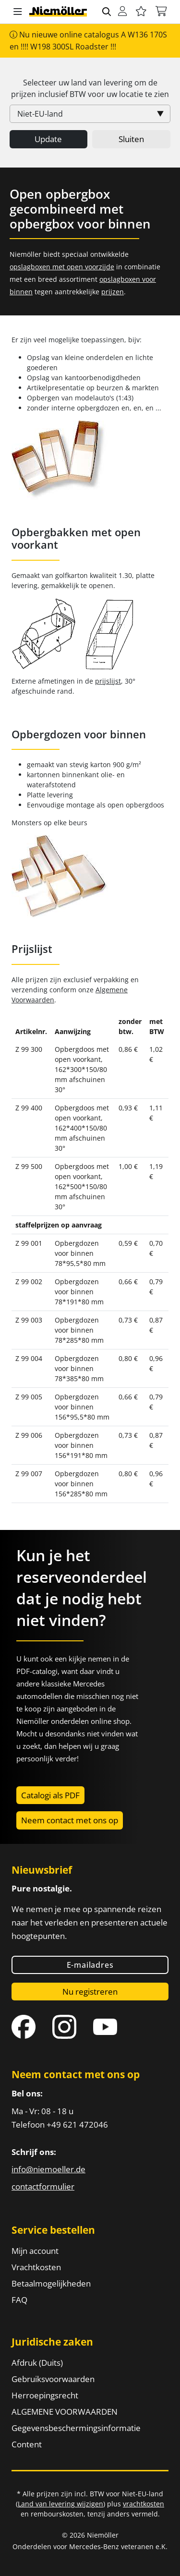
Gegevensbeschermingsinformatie (76, 2427)
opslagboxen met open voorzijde (62, 266)
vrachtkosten (143, 2503)
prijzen (112, 291)
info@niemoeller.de (48, 2169)
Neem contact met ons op (69, 1820)
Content (27, 2444)
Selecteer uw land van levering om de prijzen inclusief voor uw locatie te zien (90, 88)
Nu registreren (90, 1991)
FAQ (19, 2299)
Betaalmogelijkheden (51, 2283)
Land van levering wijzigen (60, 2503)
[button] (17, 12)
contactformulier (43, 2186)
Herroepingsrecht (45, 2395)
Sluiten (131, 138)
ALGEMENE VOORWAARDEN (65, 2411)
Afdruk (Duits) (37, 2362)
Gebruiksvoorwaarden (53, 2378)
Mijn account (35, 2250)
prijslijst (108, 681)
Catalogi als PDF (50, 1795)
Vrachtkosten (36, 2267)
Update (48, 138)
